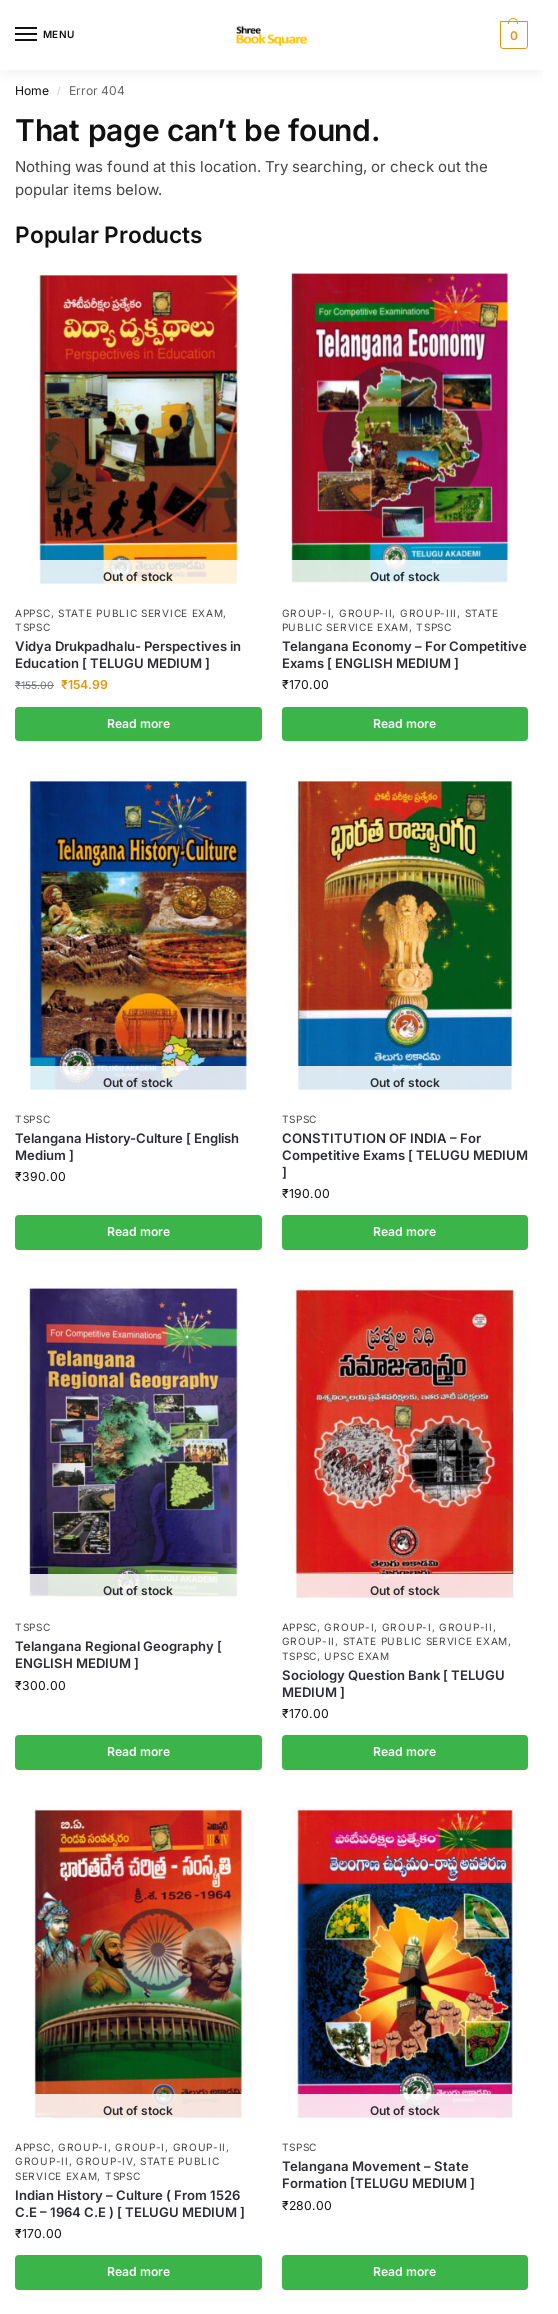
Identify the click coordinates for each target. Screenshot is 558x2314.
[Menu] (45, 35)
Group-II (366, 613)
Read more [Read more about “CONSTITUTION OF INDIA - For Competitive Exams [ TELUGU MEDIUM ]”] (404, 1231)
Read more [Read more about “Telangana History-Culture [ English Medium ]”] (138, 1231)
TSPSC (33, 627)
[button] (511, 35)
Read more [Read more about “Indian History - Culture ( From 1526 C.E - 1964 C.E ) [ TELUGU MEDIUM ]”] (138, 2271)
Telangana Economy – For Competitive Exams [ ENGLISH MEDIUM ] (404, 654)
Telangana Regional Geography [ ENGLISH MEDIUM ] (118, 1654)
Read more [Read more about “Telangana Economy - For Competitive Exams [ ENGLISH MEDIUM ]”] (404, 723)
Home (32, 90)
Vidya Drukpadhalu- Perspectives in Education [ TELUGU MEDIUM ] (128, 654)
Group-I (307, 613)
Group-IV (104, 2161)
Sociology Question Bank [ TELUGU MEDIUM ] (393, 1683)
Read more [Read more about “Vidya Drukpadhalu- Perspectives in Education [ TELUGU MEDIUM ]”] (138, 723)
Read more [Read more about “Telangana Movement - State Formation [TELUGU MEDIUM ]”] (404, 2271)
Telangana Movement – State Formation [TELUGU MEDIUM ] (378, 2174)
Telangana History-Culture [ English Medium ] (127, 1146)
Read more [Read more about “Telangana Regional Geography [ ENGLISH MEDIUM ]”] (138, 1751)
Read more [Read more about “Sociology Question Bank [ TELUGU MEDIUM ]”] (404, 1751)
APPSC (33, 613)
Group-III (428, 613)
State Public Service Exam (141, 613)
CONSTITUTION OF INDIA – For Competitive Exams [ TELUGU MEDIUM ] (405, 1155)
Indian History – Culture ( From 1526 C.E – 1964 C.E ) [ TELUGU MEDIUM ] (130, 2203)
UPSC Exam (356, 1656)
